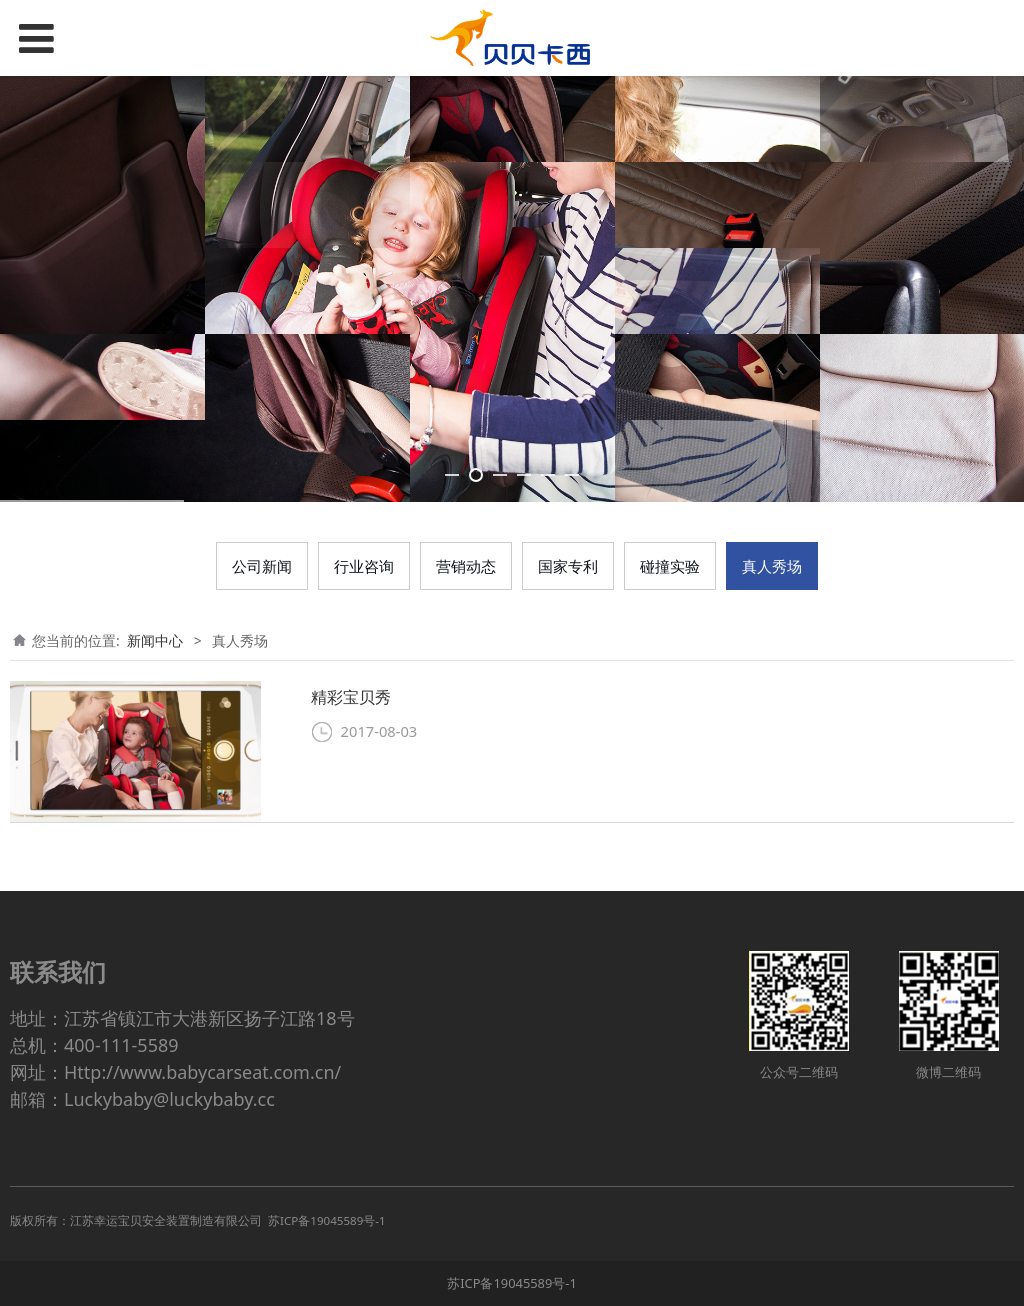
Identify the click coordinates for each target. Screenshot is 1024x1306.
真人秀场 (772, 566)
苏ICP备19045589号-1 (512, 1283)
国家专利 (568, 566)
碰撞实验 (670, 566)
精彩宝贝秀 (351, 697)
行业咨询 (364, 566)
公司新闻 (262, 566)
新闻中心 (155, 640)
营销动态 (466, 566)
